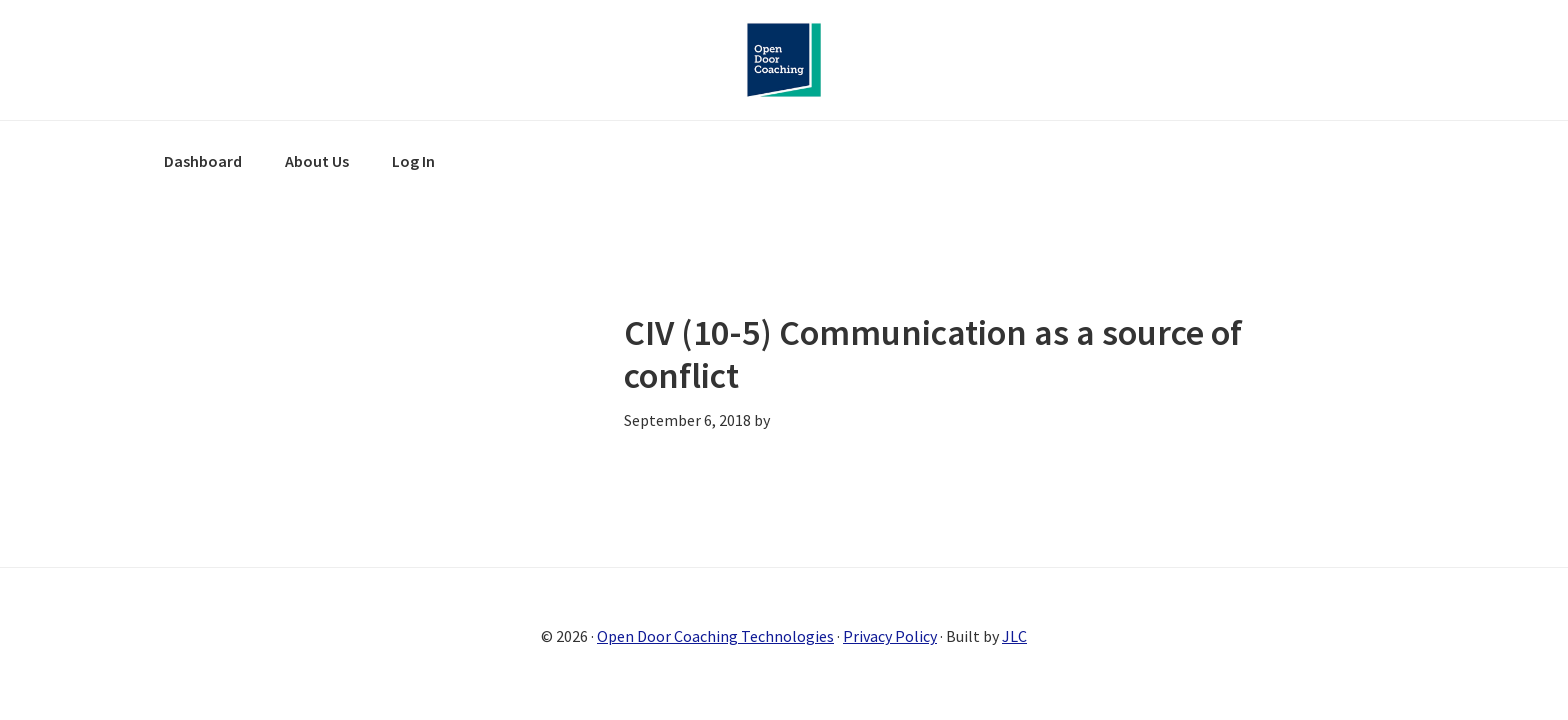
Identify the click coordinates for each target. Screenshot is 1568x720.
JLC (1014, 636)
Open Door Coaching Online (784, 60)
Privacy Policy (890, 636)
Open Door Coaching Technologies (715, 636)
